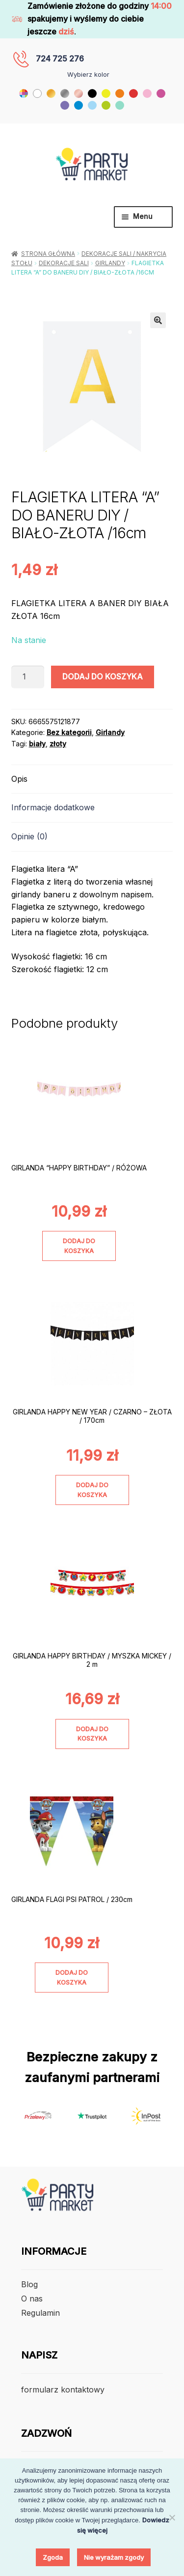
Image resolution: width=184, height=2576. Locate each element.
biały (37, 743)
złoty (58, 743)
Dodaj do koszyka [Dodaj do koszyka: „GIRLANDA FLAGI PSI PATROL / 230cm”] (71, 1977)
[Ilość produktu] (28, 677)
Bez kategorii (69, 732)
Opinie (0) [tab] (29, 836)
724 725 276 (60, 58)
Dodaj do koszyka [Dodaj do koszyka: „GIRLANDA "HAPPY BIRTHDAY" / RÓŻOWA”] (79, 1245)
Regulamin (40, 2313)
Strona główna (48, 253)
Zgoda (53, 2557)
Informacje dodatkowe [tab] (53, 807)
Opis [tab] (19, 779)
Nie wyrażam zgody (114, 2557)
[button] (158, 320)
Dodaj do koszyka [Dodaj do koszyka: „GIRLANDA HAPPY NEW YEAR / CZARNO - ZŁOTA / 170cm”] (92, 1489)
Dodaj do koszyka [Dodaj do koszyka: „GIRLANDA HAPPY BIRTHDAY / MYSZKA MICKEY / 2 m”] (92, 1733)
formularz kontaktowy (63, 2389)
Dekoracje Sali (64, 263)
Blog (29, 2284)
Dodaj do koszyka (102, 676)
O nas (32, 2298)
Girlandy (110, 263)
